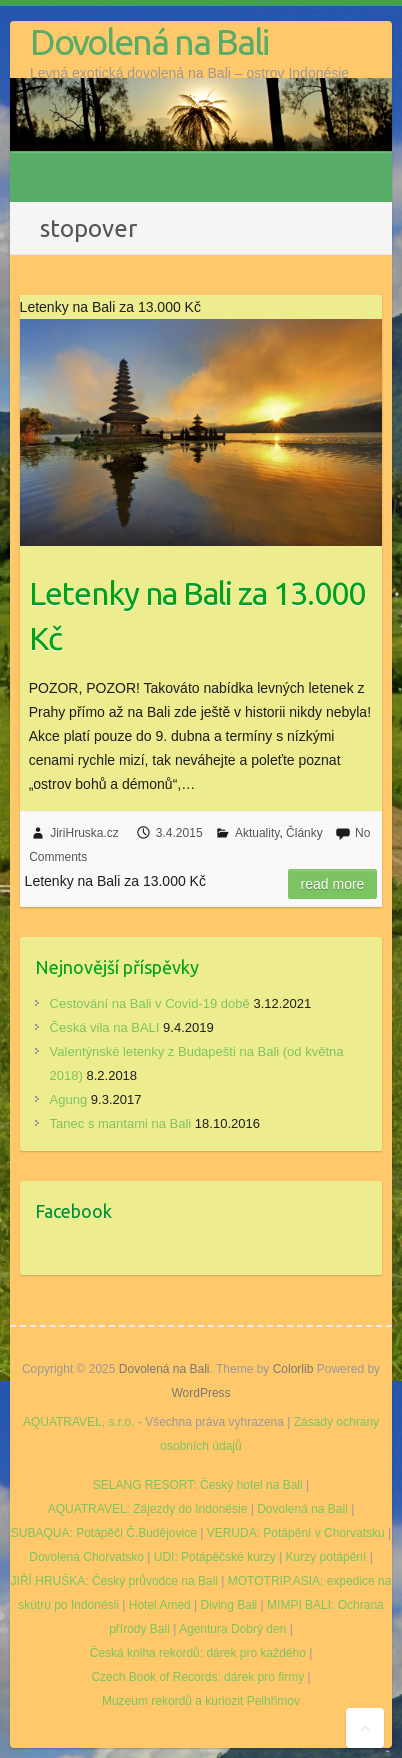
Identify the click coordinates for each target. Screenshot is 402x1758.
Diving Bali (229, 1605)
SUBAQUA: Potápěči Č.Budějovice (104, 1533)
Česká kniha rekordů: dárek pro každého (198, 1653)
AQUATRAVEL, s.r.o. (79, 1422)
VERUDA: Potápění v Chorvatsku (296, 1533)
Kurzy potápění (326, 1557)
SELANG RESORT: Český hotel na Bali (198, 1485)
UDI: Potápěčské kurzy (215, 1557)
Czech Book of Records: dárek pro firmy (197, 1677)
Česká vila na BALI (105, 1027)
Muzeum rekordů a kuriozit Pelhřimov (201, 1701)
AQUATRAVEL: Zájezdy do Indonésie (148, 1509)
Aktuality (257, 833)
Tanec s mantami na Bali (121, 1123)
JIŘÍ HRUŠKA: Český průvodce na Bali (114, 1581)
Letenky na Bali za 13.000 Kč (197, 615)
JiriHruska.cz (84, 833)
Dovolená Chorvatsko (86, 1557)
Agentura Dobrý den (232, 1629)
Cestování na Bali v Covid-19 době (150, 1003)
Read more (333, 884)
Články (304, 833)
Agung (69, 1099)
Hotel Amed (160, 1605)
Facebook (73, 1211)
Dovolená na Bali (149, 41)
